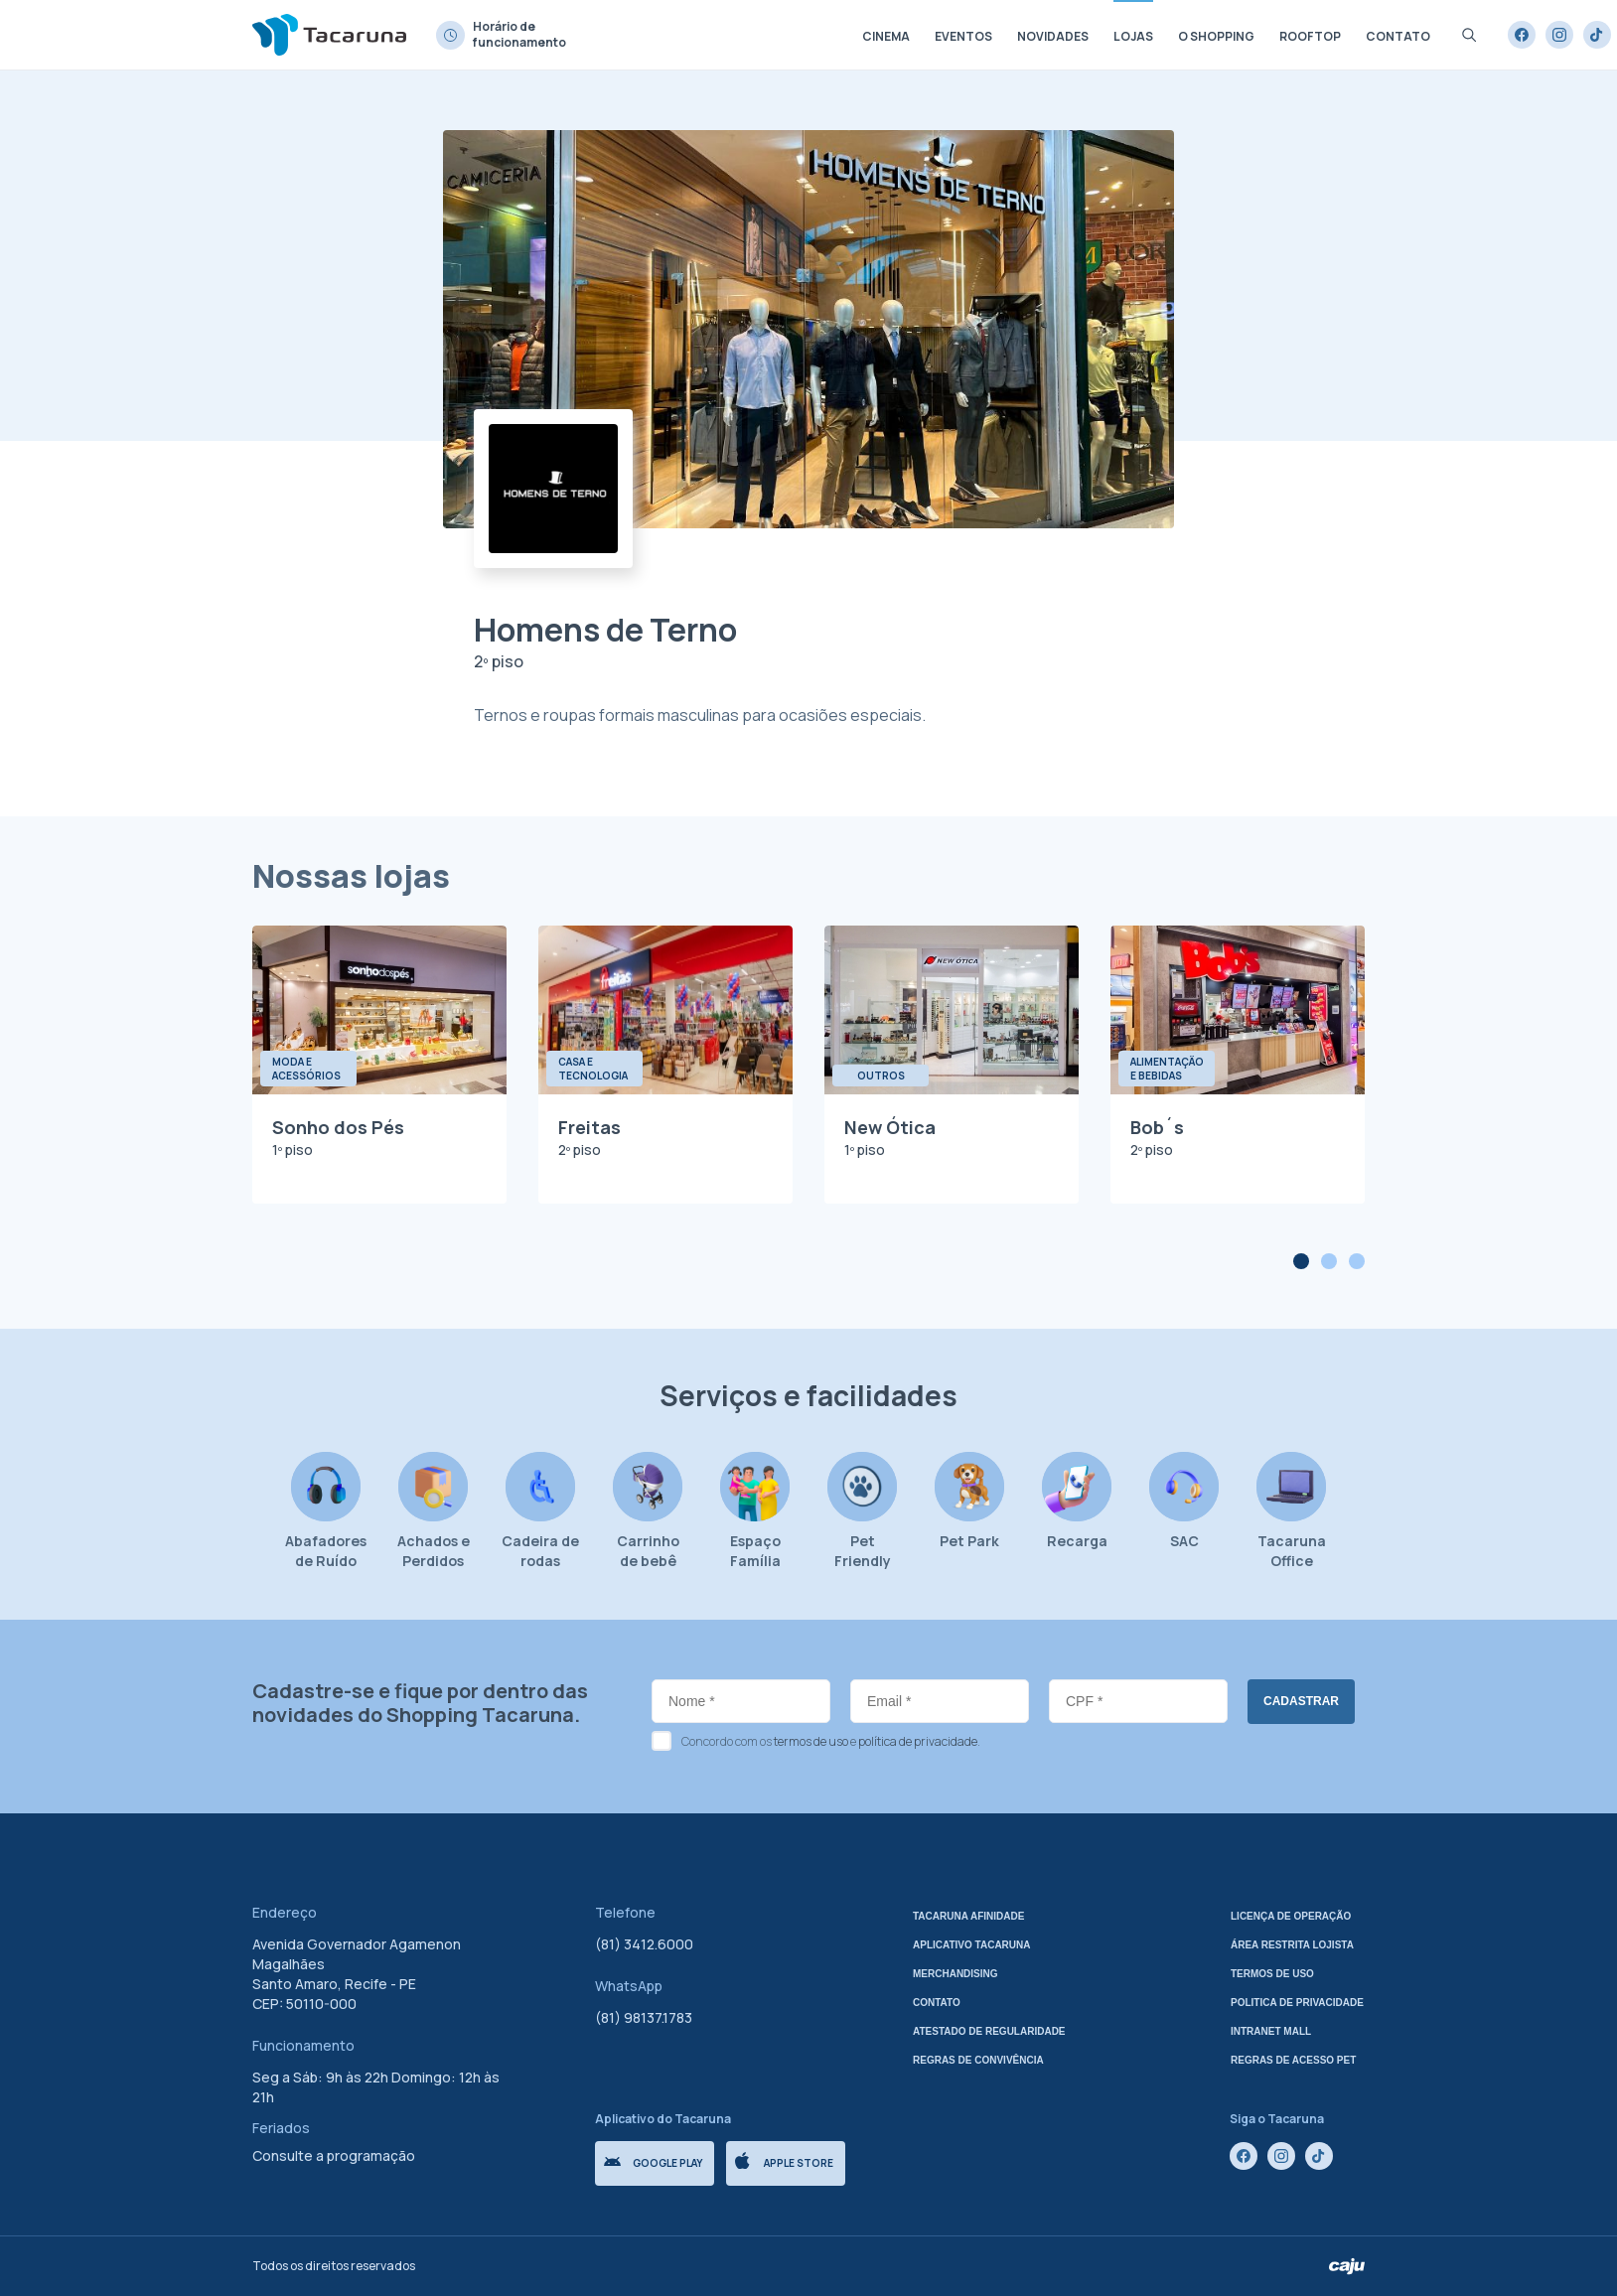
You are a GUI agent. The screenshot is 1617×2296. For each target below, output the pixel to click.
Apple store (784, 2161)
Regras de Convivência (978, 2060)
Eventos (963, 36)
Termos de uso (1272, 1973)
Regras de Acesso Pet (1293, 2060)
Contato (1398, 36)
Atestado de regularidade (989, 2031)
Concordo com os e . (830, 1741)
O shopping (1216, 36)
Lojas (1133, 36)
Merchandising (955, 1973)
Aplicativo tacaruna (972, 1944)
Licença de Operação (1291, 1916)
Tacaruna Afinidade (968, 1916)
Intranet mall (1271, 2031)
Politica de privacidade (1297, 2002)
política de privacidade (917, 1741)
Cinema (886, 36)
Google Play (653, 2163)
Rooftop (1310, 36)
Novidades (1053, 36)
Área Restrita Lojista (1292, 1944)
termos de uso (811, 1741)
